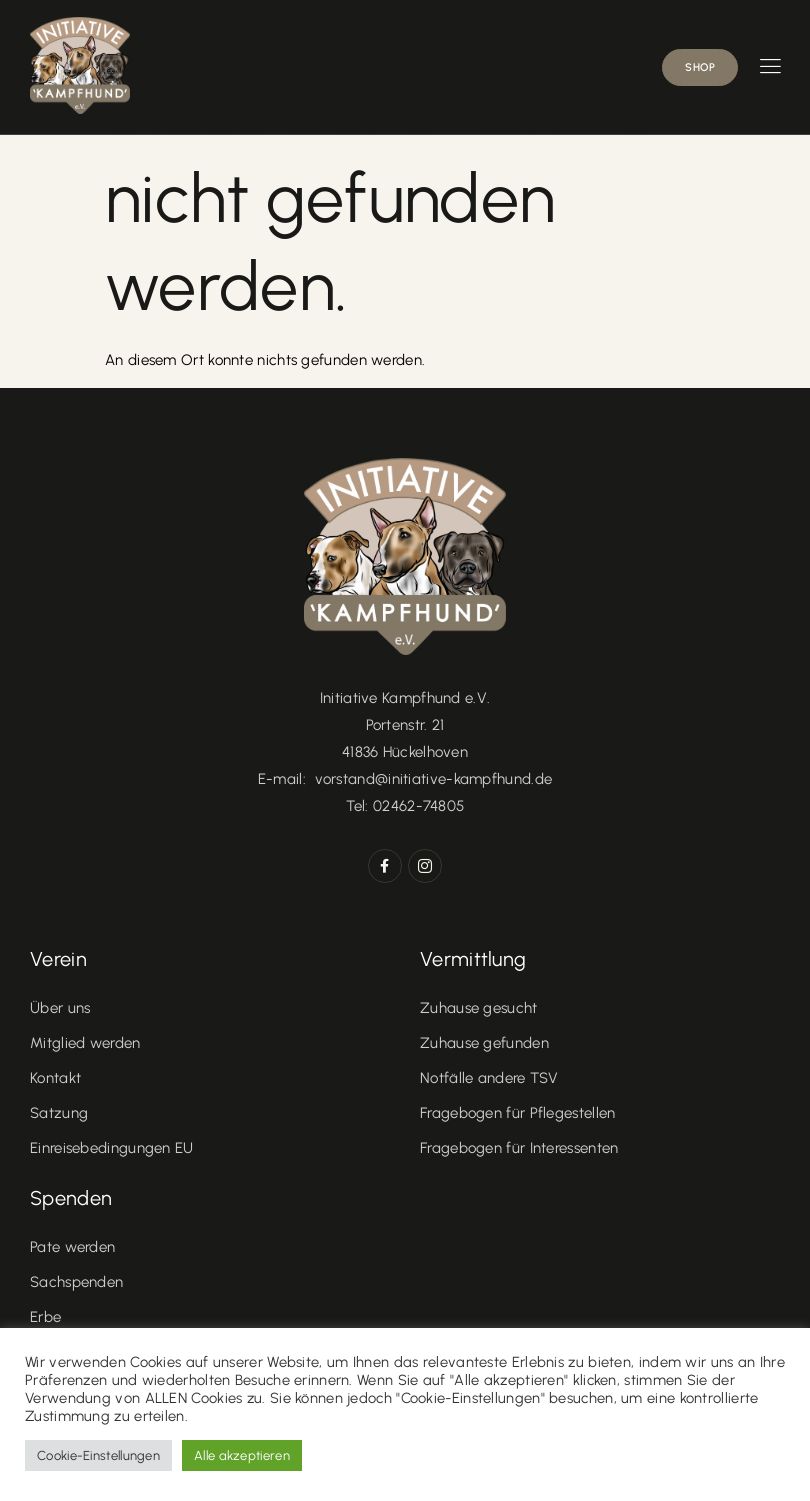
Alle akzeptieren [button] (242, 1455)
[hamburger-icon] (770, 68)
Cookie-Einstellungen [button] (98, 1455)
